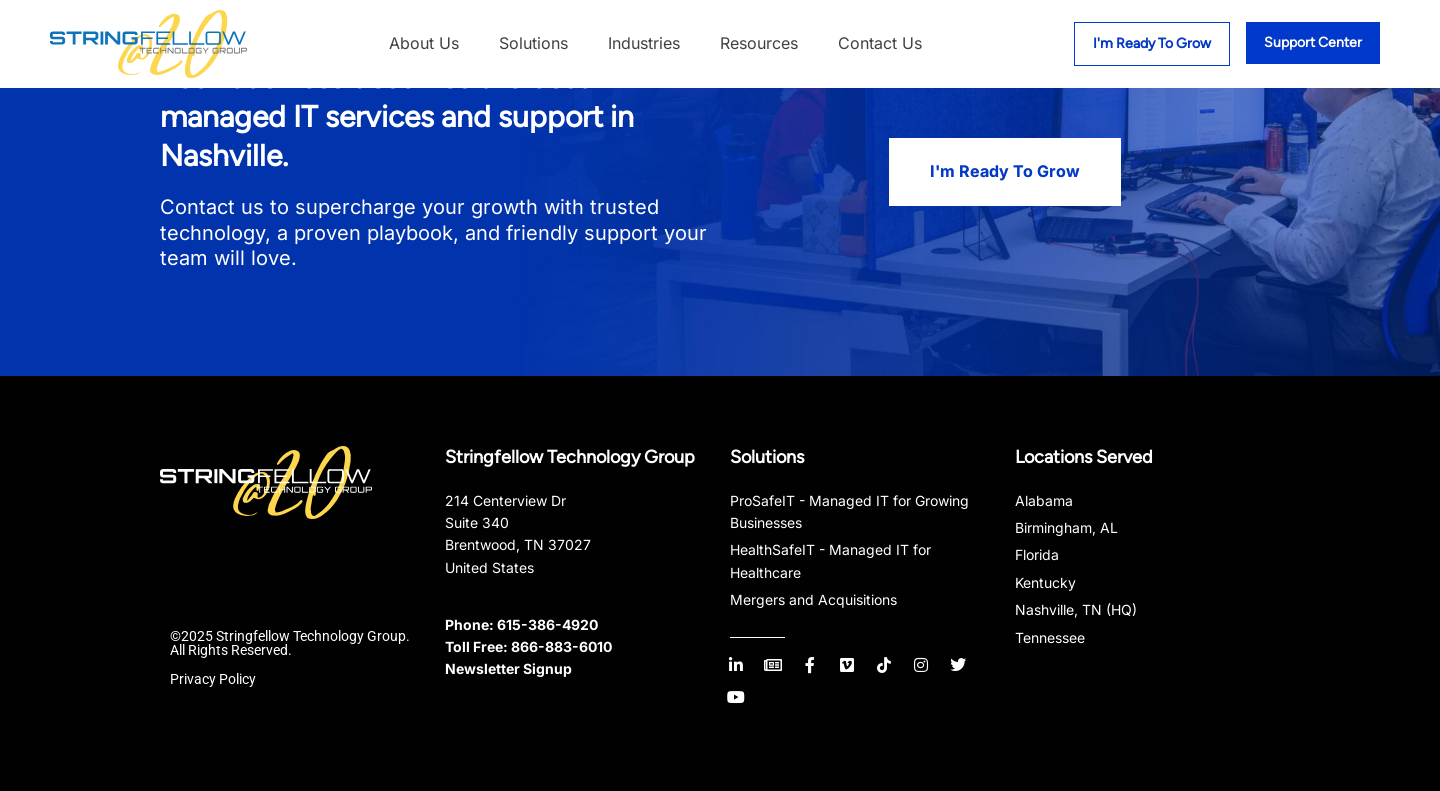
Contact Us (880, 43)
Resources (759, 43)
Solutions (533, 43)
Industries (644, 43)
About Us (424, 43)
